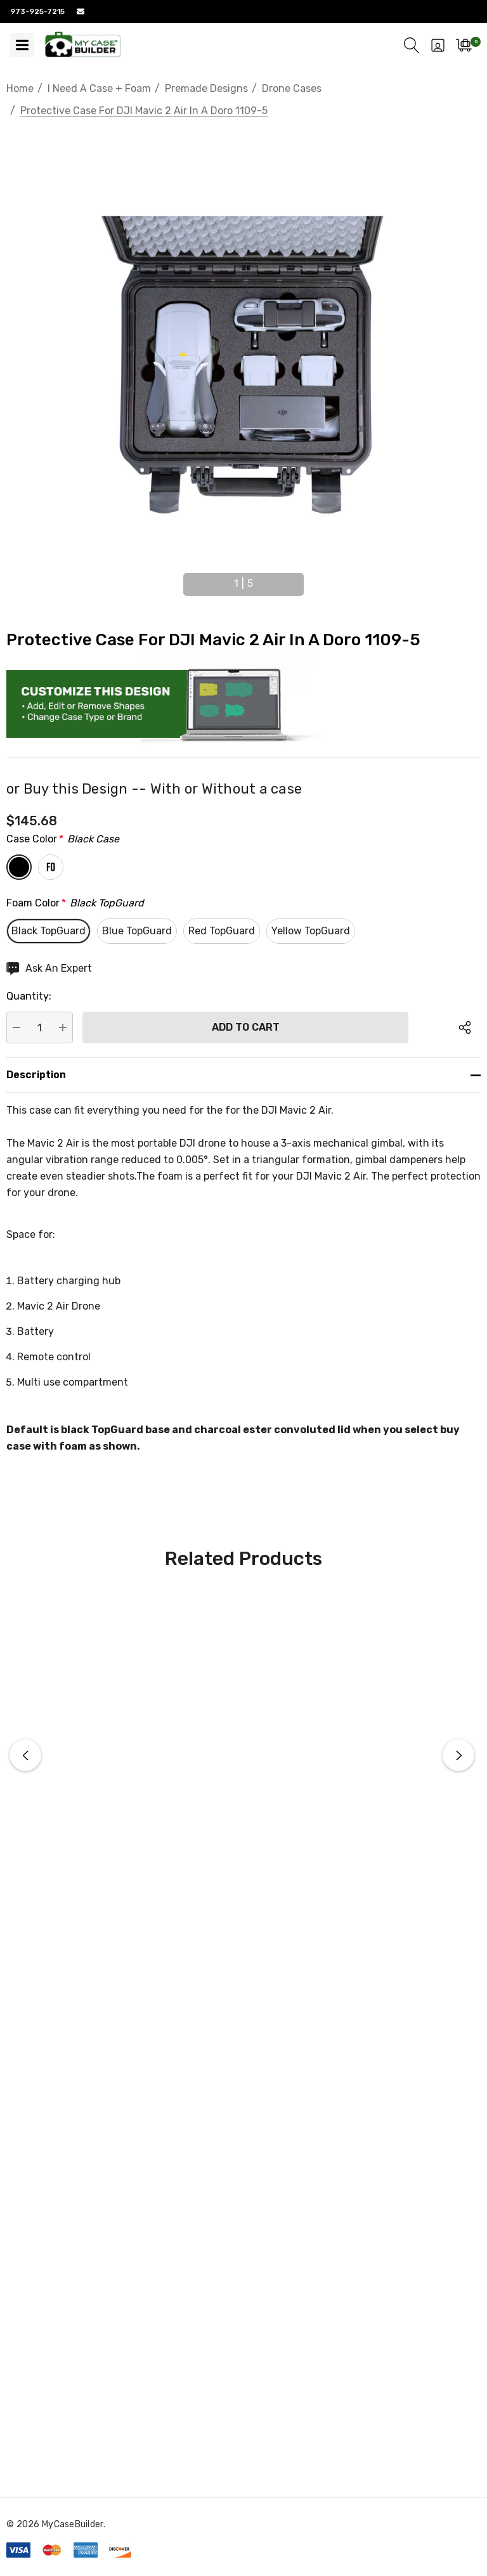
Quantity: (28, 996)
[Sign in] (438, 45)
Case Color (62, 839)
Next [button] (313, 579)
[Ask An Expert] (49, 968)
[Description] (243, 1075)
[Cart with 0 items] (464, 45)
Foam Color (75, 903)
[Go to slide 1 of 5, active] (243, 584)
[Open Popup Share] (465, 1027)
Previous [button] (174, 579)
